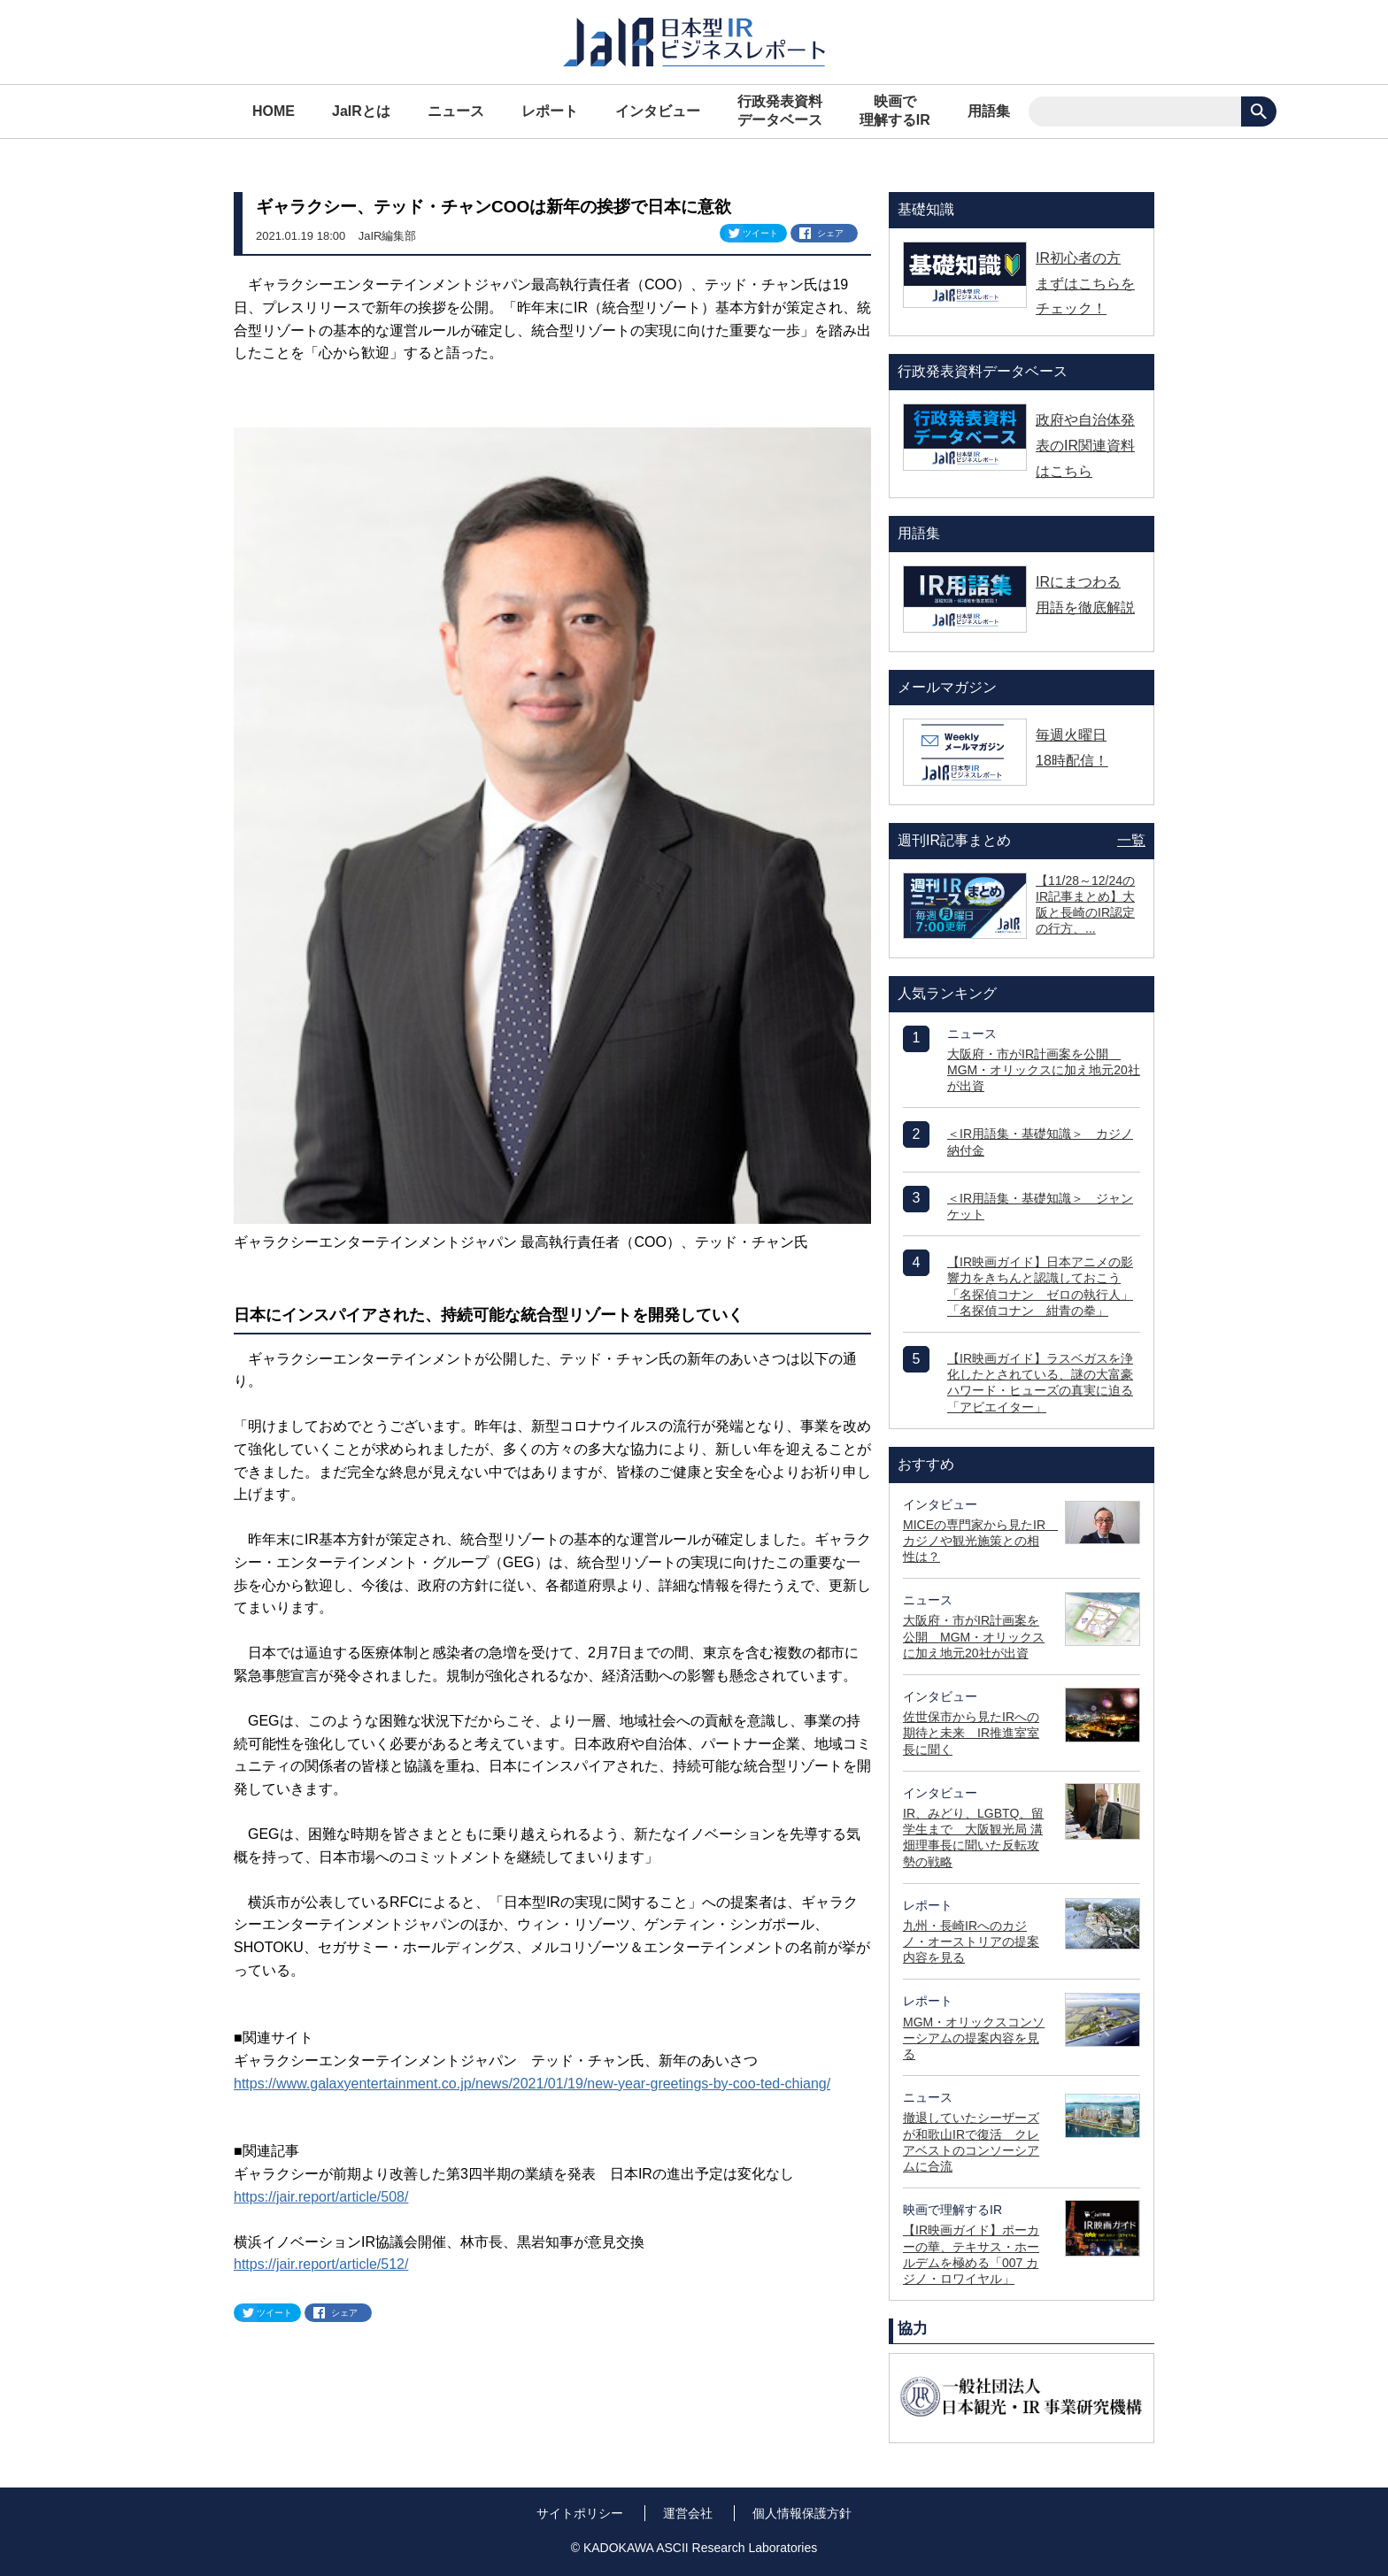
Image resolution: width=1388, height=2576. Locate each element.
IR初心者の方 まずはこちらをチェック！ (1085, 283)
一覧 (1131, 840)
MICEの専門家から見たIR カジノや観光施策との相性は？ (980, 1541)
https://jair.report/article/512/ (321, 2264)
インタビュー (657, 111)
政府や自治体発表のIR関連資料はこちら (1085, 445)
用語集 (989, 111)
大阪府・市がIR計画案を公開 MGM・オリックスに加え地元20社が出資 (1043, 1070)
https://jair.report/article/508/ (321, 2196)
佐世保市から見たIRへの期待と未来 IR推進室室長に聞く (971, 1733)
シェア (830, 233)
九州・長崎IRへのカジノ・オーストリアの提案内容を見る (971, 1942)
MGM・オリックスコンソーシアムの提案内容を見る (974, 2038)
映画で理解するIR (895, 110)
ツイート (760, 233)
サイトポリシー (579, 2513)
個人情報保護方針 (802, 2513)
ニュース (456, 111)
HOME (273, 111)
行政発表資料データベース (779, 110)
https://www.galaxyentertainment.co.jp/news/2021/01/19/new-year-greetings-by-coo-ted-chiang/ (532, 2083)
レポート (549, 111)
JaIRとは (361, 111)
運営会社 (688, 2513)
